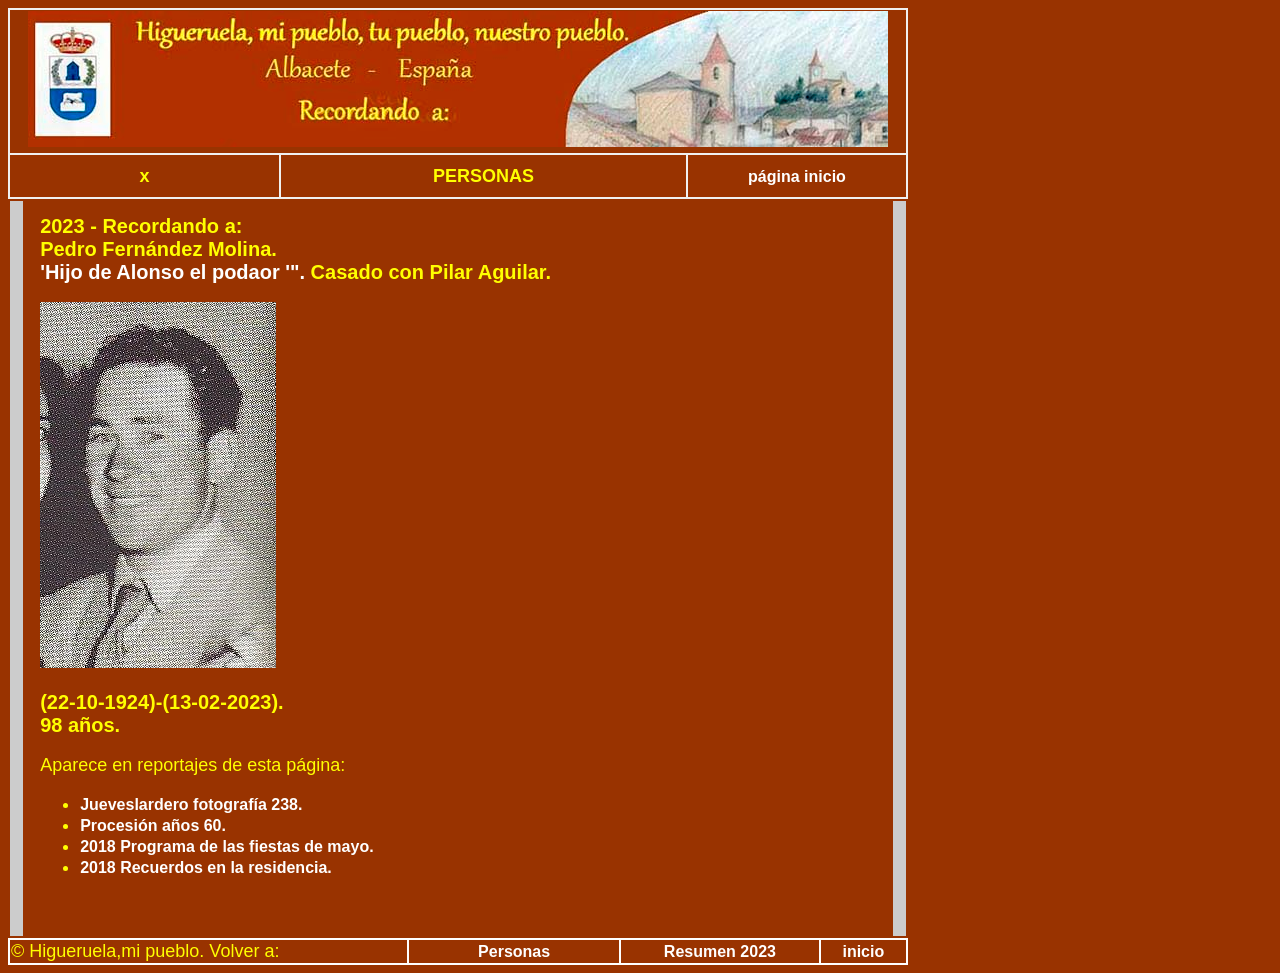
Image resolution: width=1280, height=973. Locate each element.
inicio (863, 951)
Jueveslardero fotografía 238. (191, 804)
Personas (514, 951)
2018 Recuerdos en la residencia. (206, 867)
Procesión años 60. (153, 825)
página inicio (797, 176)
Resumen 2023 (720, 951)
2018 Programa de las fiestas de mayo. (226, 846)
